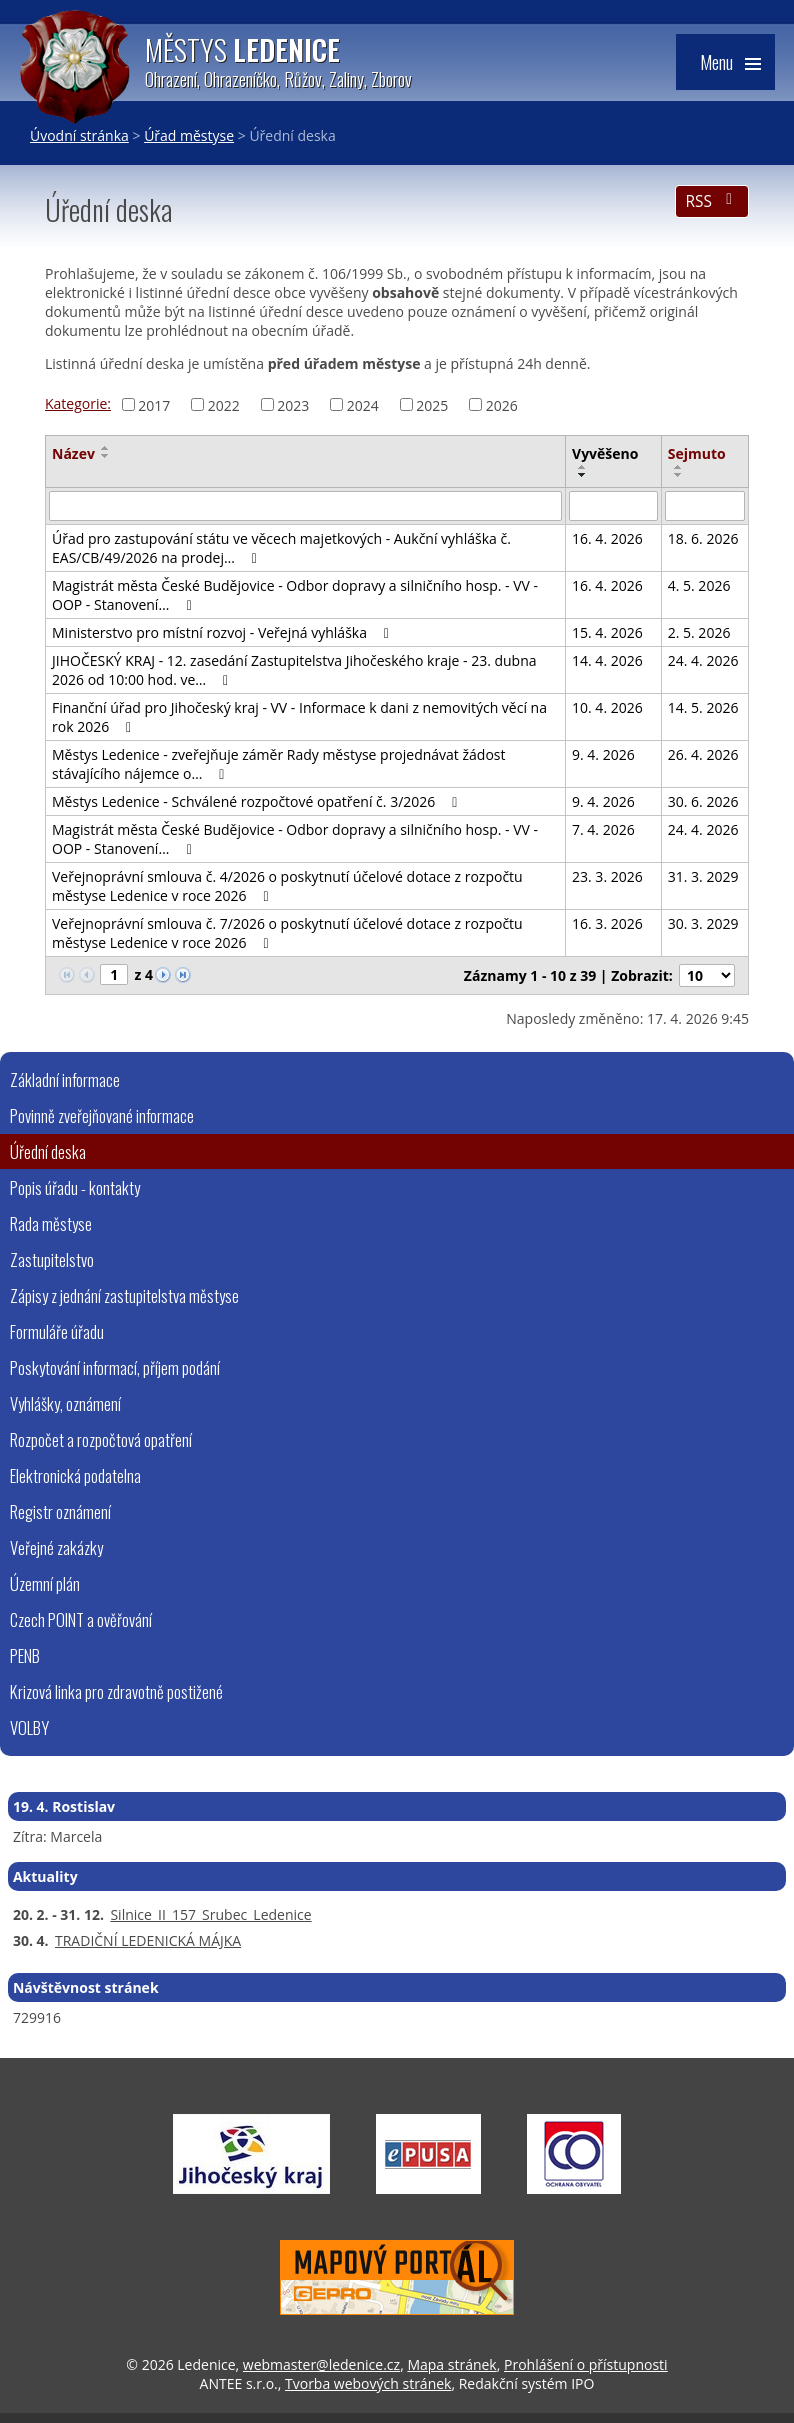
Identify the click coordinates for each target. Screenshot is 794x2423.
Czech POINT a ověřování (81, 1619)
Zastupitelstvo (52, 1259)
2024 (363, 404)
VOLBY (29, 1727)
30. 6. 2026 (703, 801)
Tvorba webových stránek (368, 2383)
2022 (224, 404)
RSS (711, 201)
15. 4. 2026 (607, 632)
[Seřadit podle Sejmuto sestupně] (679, 475)
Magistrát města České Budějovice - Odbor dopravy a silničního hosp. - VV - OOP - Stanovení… (295, 595)
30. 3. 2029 (703, 923)
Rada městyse (51, 1223)
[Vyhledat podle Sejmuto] (705, 506)
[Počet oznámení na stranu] (707, 975)
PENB (25, 1655)
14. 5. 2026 (703, 707)
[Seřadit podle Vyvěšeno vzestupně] (583, 467)
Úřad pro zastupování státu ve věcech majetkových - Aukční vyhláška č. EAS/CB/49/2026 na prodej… (281, 548)
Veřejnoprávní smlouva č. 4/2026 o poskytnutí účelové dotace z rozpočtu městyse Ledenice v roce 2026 (287, 886)
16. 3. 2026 (607, 923)
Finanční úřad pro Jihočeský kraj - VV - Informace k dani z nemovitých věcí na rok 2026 (299, 717)
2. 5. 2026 (699, 632)
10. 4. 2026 (607, 707)
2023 (293, 404)
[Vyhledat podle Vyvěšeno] (613, 506)
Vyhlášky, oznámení (65, 1403)
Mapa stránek (451, 2364)
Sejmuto (697, 453)
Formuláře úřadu (57, 1331)
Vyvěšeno (605, 453)
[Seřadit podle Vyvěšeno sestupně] (583, 475)
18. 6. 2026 (703, 538)
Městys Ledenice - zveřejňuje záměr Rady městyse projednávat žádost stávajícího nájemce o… (279, 764)
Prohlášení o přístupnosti (586, 2364)
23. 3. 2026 (607, 876)
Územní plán (45, 1583)
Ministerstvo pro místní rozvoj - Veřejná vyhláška (223, 632)
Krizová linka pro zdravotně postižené (116, 1691)
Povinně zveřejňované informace (102, 1115)
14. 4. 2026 (607, 660)
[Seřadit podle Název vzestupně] (106, 448)
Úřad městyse (189, 135)
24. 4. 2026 (703, 660)
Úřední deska (48, 1151)
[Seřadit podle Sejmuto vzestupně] (679, 467)
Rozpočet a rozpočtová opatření (101, 1439)
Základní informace (65, 1079)
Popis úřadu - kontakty (75, 1187)
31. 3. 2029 (703, 876)
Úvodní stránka (79, 135)
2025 (432, 404)
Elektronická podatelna (75, 1475)
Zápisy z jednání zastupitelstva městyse (124, 1295)
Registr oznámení (60, 1511)
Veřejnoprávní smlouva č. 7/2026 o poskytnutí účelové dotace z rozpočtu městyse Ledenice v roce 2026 (287, 933)
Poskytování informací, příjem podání (115, 1367)
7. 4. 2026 (603, 829)
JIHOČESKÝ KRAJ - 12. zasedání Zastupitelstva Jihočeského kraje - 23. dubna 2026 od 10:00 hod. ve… (294, 670)
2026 (502, 404)
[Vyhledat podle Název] (305, 506)
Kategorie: (78, 403)
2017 (154, 404)
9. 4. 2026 (603, 754)
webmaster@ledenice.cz (321, 2364)
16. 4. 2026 (607, 538)
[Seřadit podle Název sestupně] (106, 456)
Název (73, 453)
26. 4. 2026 (703, 754)
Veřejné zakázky (56, 1547)
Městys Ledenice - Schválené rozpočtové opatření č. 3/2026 (257, 801)
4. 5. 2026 (699, 585)
